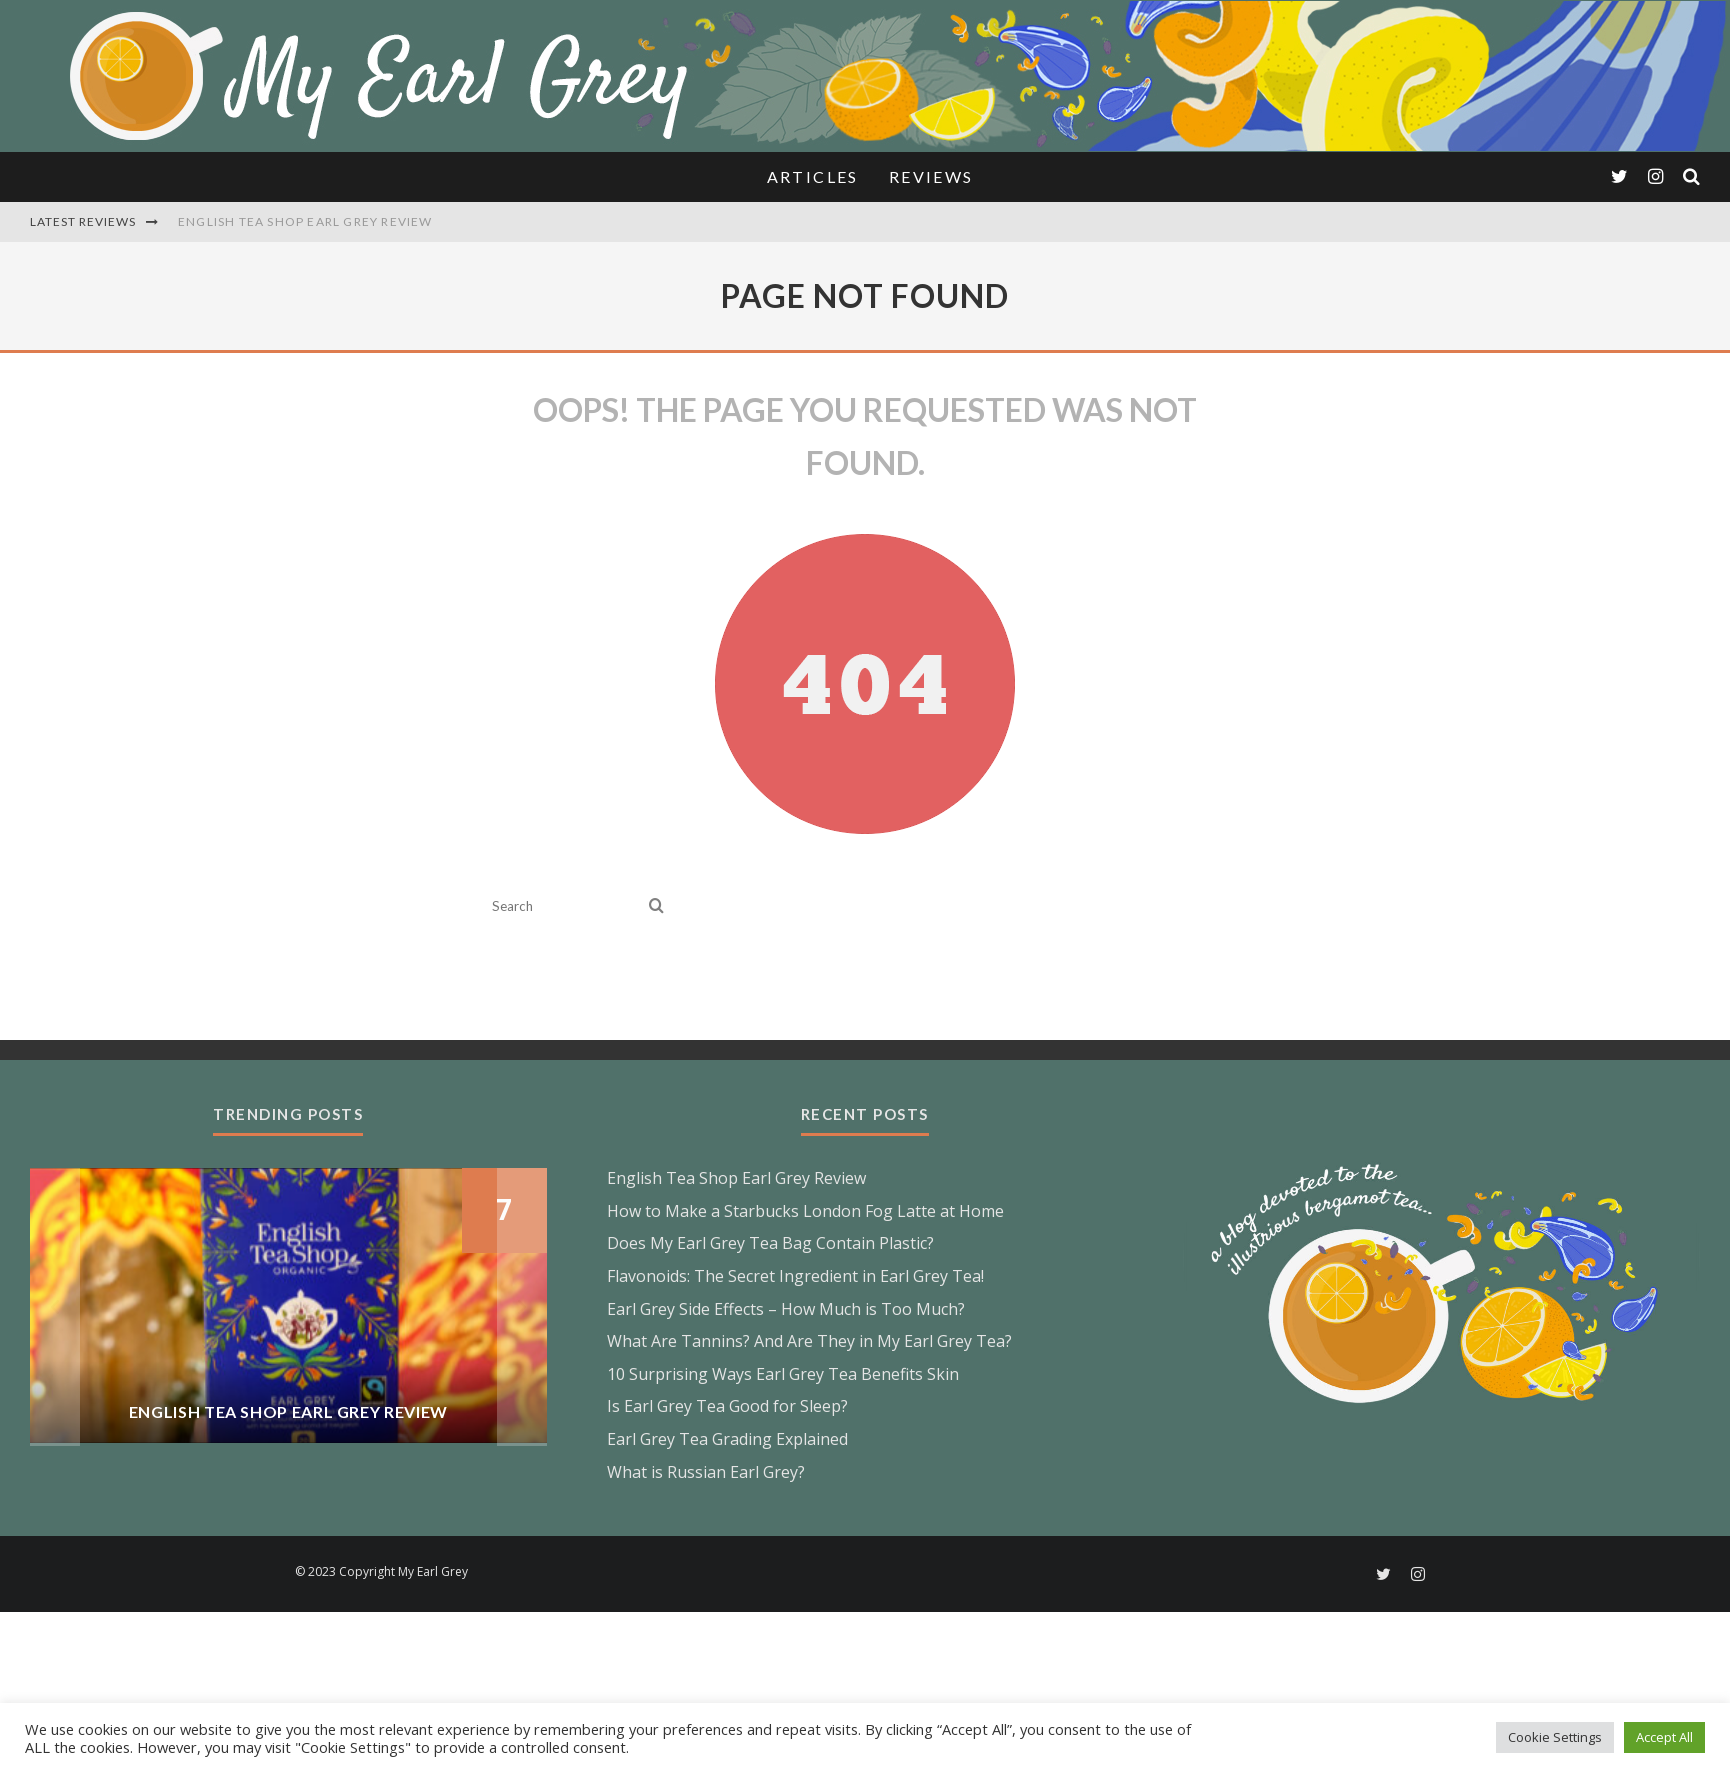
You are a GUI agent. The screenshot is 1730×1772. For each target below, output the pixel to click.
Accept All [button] (1664, 1737)
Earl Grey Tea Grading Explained (727, 1439)
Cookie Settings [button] (1555, 1737)
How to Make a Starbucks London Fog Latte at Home (805, 1211)
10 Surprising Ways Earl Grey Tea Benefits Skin (783, 1374)
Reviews (931, 176)
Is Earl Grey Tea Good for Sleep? (727, 1406)
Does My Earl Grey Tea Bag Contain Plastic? (770, 1243)
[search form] (566, 906)
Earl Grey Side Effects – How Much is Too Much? (786, 1309)
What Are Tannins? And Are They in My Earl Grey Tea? (809, 1341)
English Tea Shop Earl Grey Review (305, 221)
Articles (813, 176)
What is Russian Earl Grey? (706, 1472)
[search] (656, 906)
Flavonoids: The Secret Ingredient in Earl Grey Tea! (795, 1276)
